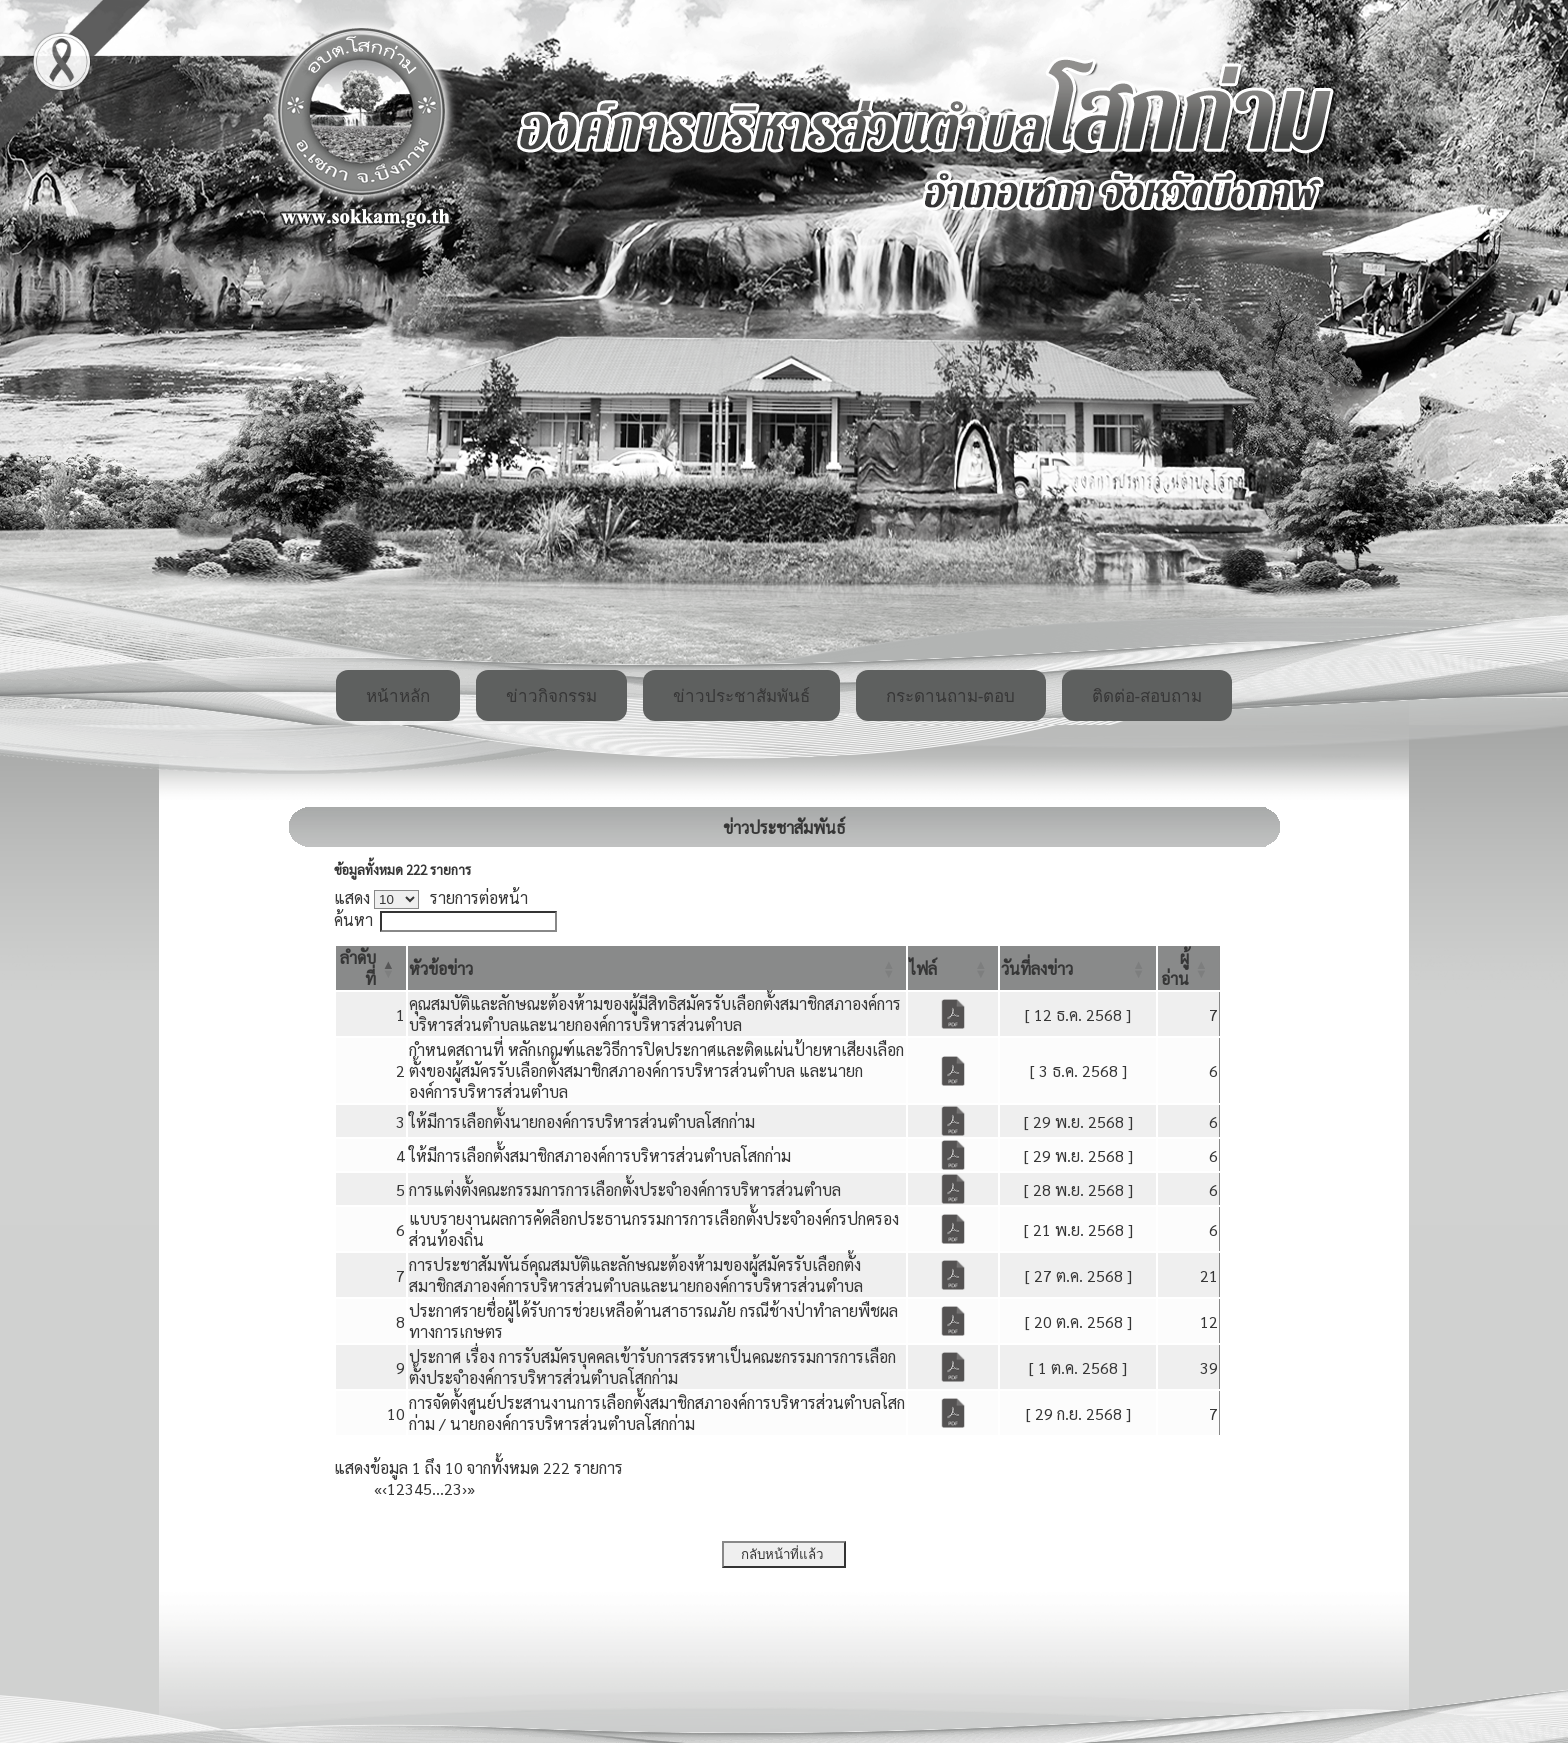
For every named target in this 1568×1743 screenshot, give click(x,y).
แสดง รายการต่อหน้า (431, 897)
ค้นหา (353, 919)
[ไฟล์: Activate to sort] (953, 968)
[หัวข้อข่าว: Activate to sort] (657, 968)
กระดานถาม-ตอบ (951, 696)
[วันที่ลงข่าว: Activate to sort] (1078, 968)
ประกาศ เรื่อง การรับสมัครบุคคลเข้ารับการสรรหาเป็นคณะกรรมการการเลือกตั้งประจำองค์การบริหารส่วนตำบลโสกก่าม (652, 1367)
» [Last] (471, 1488)
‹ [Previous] (384, 1488)
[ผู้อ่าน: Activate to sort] (1189, 968)
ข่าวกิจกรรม (551, 696)
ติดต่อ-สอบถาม (1147, 696)
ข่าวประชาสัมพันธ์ (741, 696)
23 (453, 1488)
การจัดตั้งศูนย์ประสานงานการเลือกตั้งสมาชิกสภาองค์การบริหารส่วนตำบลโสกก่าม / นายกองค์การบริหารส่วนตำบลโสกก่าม (657, 1413)
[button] (441, 968)
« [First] (378, 1488)
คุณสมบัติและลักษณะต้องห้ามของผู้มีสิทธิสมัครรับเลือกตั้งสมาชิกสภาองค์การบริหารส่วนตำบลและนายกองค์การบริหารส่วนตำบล (655, 1014)
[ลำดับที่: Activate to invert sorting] (371, 968)
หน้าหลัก (398, 696)
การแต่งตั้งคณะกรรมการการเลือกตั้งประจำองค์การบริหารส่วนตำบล (625, 1189)
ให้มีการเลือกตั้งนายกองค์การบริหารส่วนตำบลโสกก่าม (582, 1121)
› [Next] (464, 1488)
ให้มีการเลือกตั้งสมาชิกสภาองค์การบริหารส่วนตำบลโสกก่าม (600, 1155)
